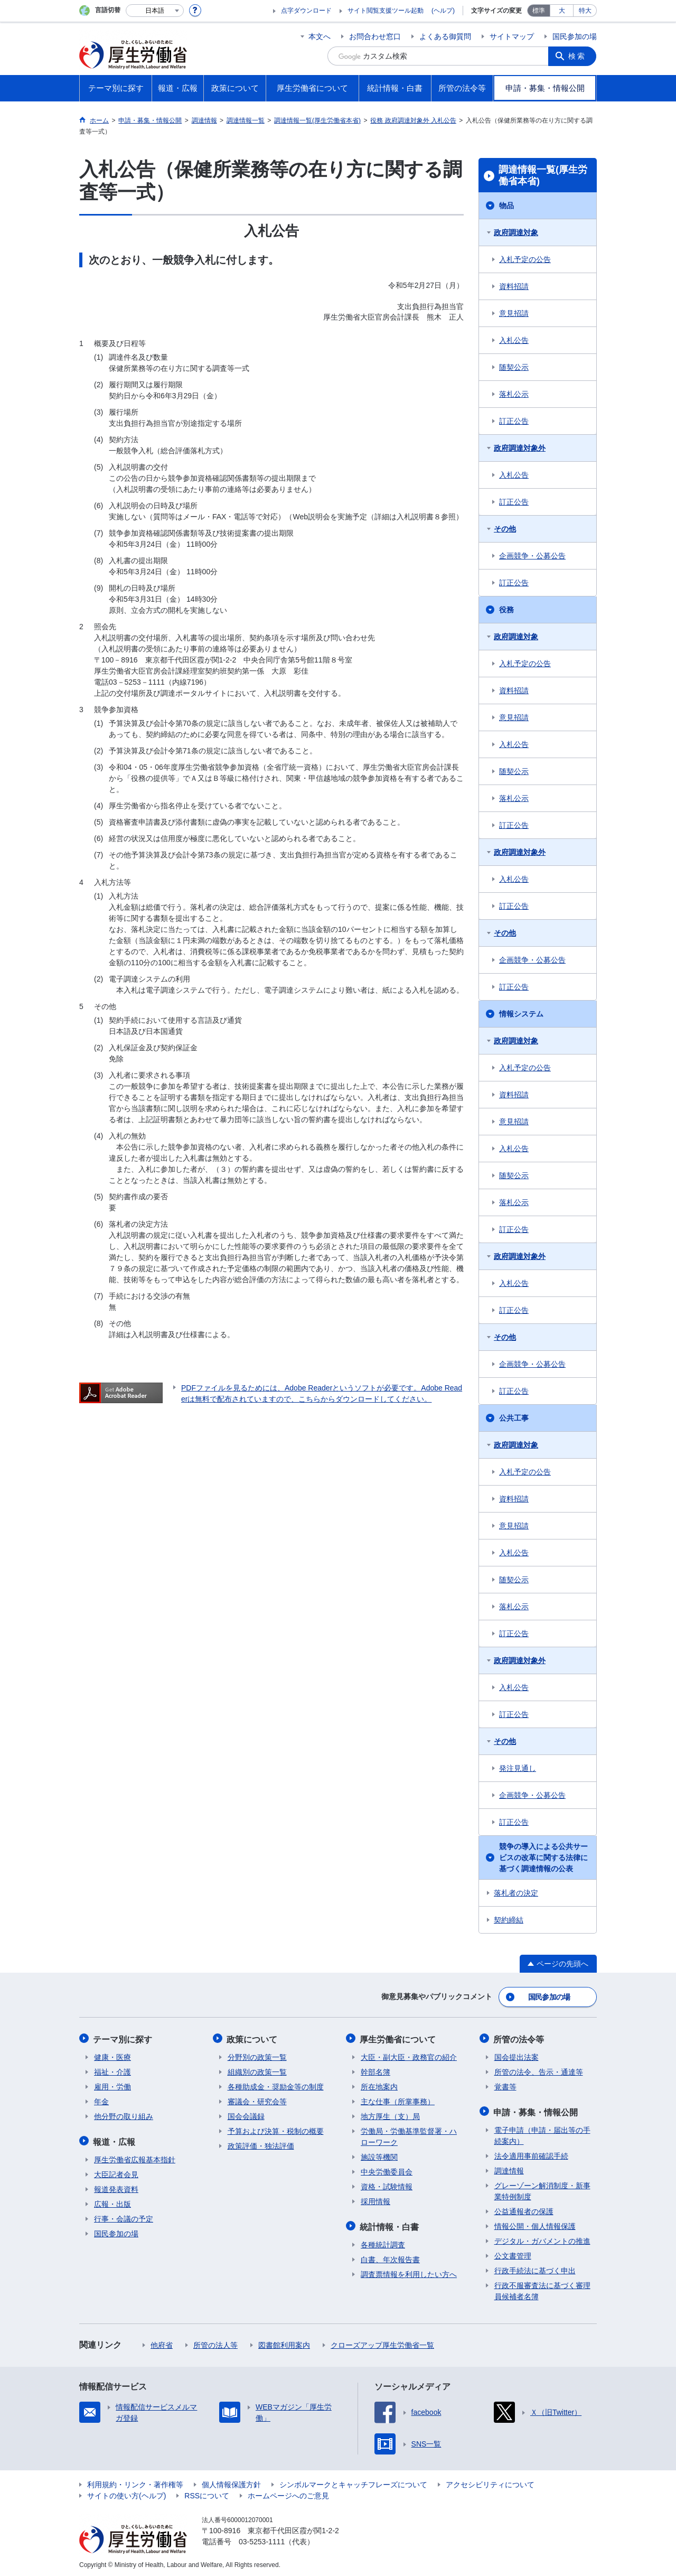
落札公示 (514, 394)
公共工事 (514, 1418)
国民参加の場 (574, 36)
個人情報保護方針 (231, 2482)
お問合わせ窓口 (375, 36)
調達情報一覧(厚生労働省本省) (543, 175)
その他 (505, 529)
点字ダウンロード (306, 10)
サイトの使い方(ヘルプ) (126, 2493)
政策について (253, 2037)
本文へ (319, 36)
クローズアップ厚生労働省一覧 (382, 2342)
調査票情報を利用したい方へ (409, 2271)
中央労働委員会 (386, 2170)
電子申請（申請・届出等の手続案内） (542, 2133)
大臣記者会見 (116, 2172)
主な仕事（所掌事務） (398, 2100)
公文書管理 (512, 2253)
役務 (506, 609)
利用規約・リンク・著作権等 (135, 2482)
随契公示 (514, 367)
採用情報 (375, 2200)
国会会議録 (246, 2115)
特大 (585, 10)
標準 (538, 10)
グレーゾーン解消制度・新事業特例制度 (542, 2188)
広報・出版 (112, 2201)
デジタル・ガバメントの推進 (542, 2238)
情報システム (521, 1014)
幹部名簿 (375, 2070)
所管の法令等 (519, 2037)
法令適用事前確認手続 (531, 2153)
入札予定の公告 (525, 259)
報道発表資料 (116, 2186)
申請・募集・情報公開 (536, 2109)
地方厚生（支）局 (390, 2115)
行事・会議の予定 (123, 2216)
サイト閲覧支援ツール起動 (386, 10)
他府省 (162, 2342)
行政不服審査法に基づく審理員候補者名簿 (542, 2288)
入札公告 (514, 340)
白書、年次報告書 (390, 2257)
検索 (578, 56)
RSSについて (206, 2493)
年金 (101, 2100)
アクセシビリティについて (490, 2482)
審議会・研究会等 (257, 2100)
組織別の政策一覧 (257, 2070)
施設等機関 (379, 2155)
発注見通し (517, 1768)
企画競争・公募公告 (532, 556)
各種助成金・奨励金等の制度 (276, 2085)
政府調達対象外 (520, 448)
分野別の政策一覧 (257, 2055)
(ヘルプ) (443, 10)
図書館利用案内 (284, 2342)
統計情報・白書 (390, 2224)
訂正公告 (514, 421)
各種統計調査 (383, 2242)
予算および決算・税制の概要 (276, 2129)
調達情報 (509, 2168)
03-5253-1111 (262, 2539)
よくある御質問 (445, 36)
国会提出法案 (516, 2055)
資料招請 (514, 286)
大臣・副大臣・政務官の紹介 (409, 2055)
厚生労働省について (399, 2037)
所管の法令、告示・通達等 (538, 2070)
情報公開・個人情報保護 (535, 2223)
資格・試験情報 (386, 2185)
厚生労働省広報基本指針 (134, 2157)
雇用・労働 (112, 2085)
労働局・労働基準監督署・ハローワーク (409, 2135)
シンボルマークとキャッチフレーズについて (353, 2482)
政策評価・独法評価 (261, 2144)
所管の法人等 (215, 2342)
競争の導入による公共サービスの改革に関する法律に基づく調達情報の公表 (543, 1857)
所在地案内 (379, 2085)
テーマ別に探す (123, 2037)
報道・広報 (115, 2139)
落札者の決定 (516, 1893)
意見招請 (514, 313)
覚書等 (505, 2085)
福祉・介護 (112, 2070)
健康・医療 (112, 2055)
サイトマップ (512, 36)
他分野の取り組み (123, 2115)
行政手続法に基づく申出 (535, 2268)
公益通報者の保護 (523, 2209)
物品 (506, 205)
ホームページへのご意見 (288, 2493)
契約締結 (508, 1920)
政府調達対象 (516, 232)
